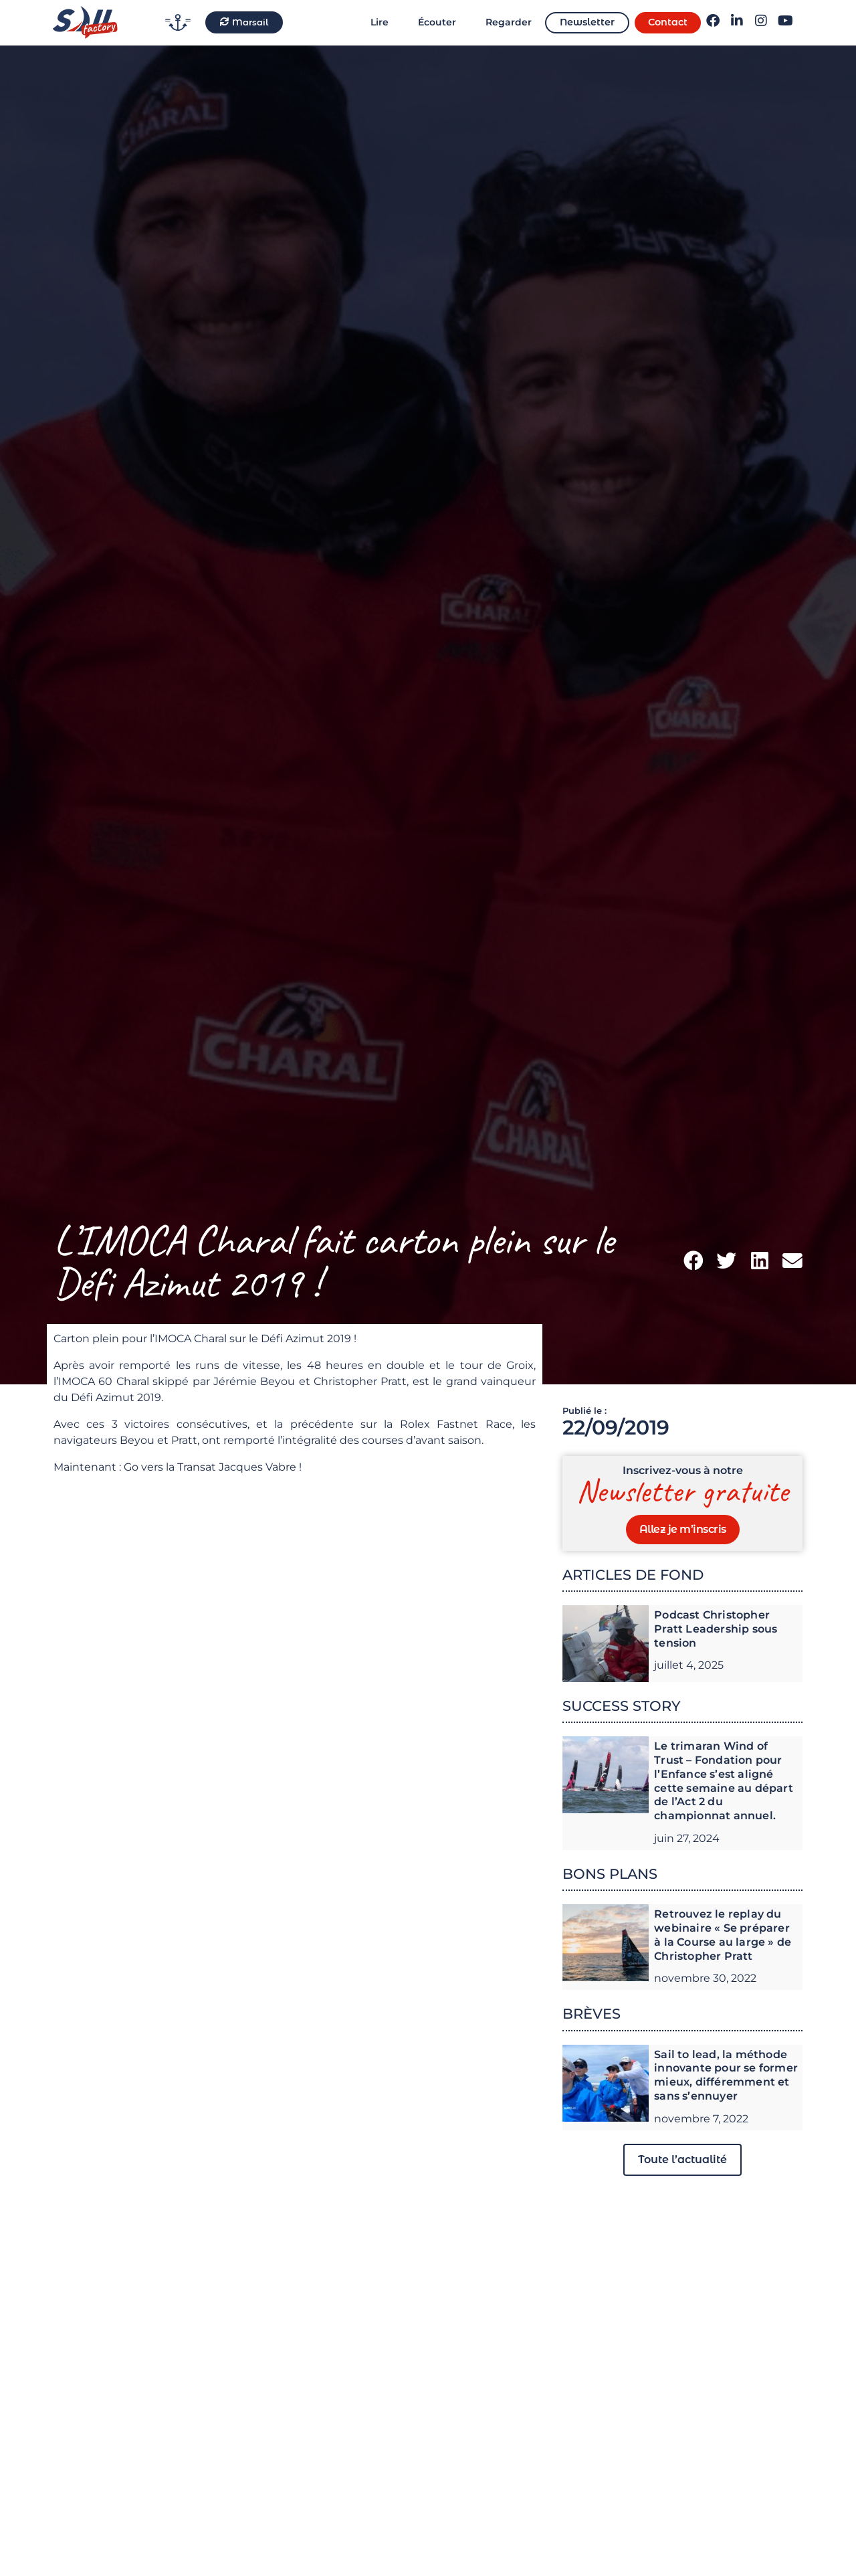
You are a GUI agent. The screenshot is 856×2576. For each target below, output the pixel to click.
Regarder (509, 22)
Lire (379, 22)
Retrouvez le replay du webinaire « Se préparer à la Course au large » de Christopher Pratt (722, 1935)
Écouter (437, 22)
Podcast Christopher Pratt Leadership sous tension (715, 1628)
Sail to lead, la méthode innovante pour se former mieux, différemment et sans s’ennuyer (726, 2075)
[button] (693, 1261)
